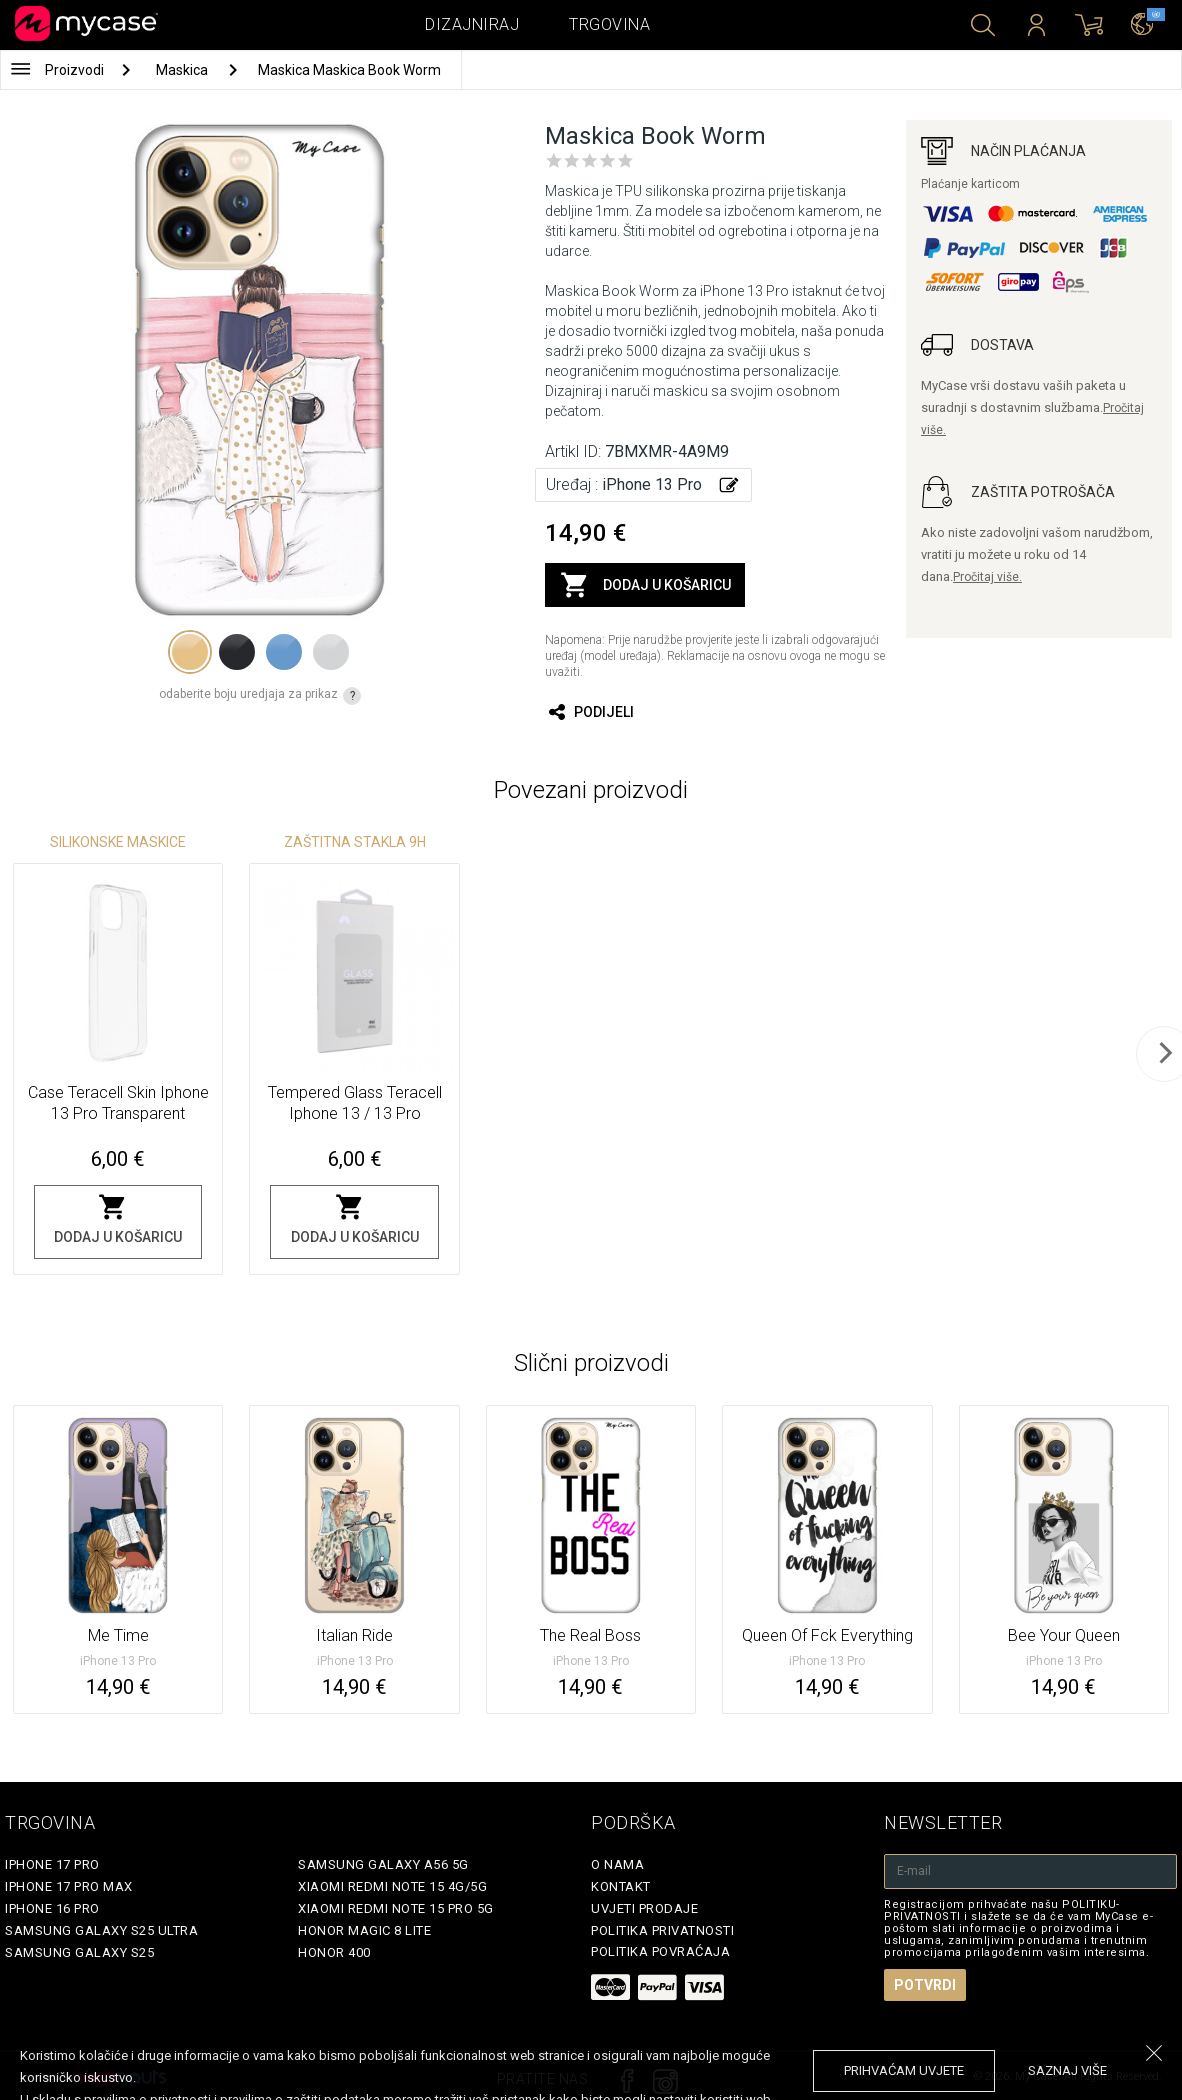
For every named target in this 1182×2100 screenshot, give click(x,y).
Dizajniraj (472, 24)
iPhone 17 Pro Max (69, 1886)
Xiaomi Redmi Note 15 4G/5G (392, 1886)
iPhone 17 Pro (52, 1864)
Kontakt (621, 1886)
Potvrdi (925, 1985)
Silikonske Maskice (118, 842)
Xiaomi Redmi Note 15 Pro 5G (396, 1908)
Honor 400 (334, 1952)
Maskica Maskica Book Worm (349, 70)
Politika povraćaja (660, 1951)
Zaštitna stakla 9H (355, 842)
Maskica (183, 70)
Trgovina (609, 24)
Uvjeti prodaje (644, 1908)
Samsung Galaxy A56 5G (383, 1864)
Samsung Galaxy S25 (79, 1952)
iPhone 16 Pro (52, 1908)
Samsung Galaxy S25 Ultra (101, 1930)
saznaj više (1067, 2070)
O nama (617, 1864)
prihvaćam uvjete (904, 2070)
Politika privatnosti (662, 1930)
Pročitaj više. (987, 577)
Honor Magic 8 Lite (364, 1930)
